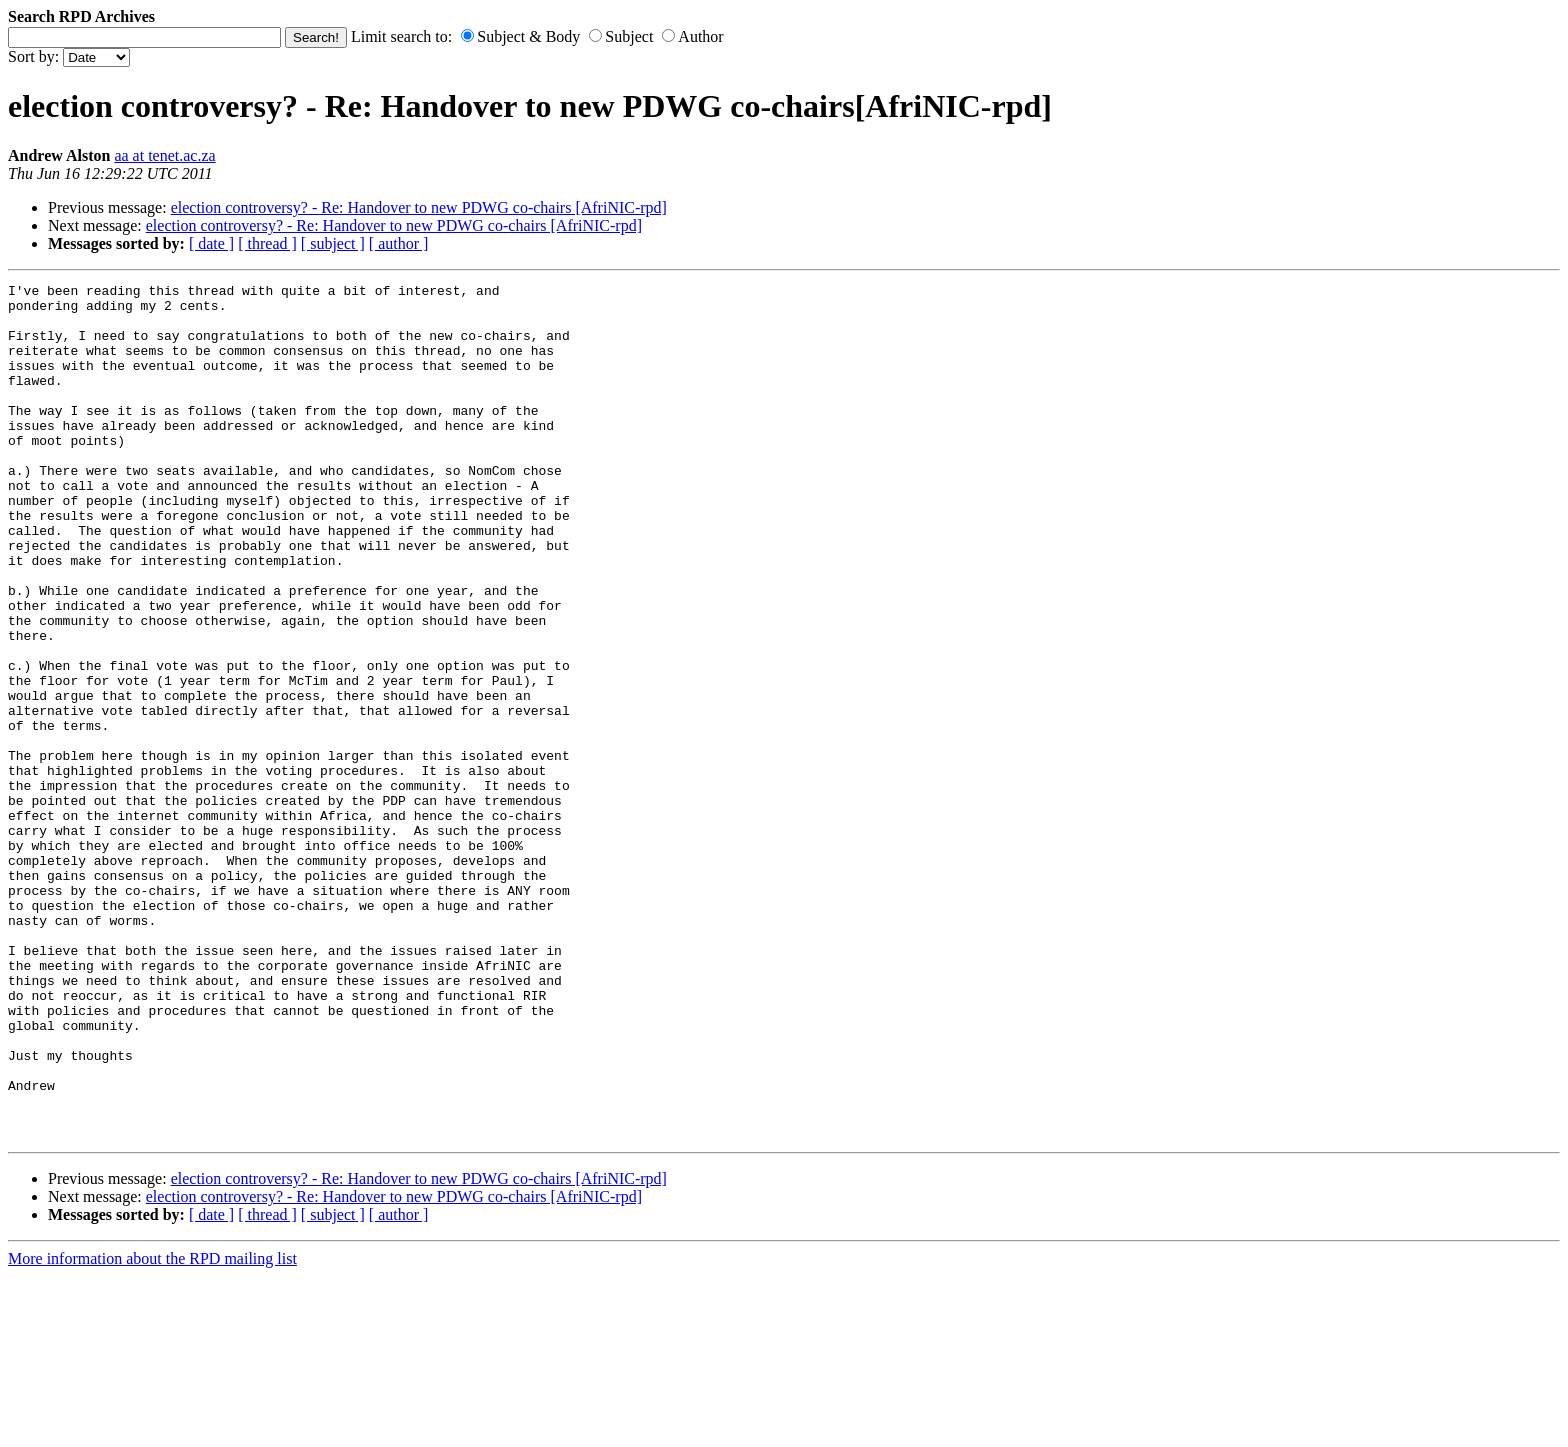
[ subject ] (333, 243)
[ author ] (399, 243)
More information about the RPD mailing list (152, 1429)
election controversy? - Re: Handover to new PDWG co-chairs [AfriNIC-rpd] (419, 207)
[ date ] (211, 243)
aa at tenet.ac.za (164, 155)
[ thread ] (267, 243)
